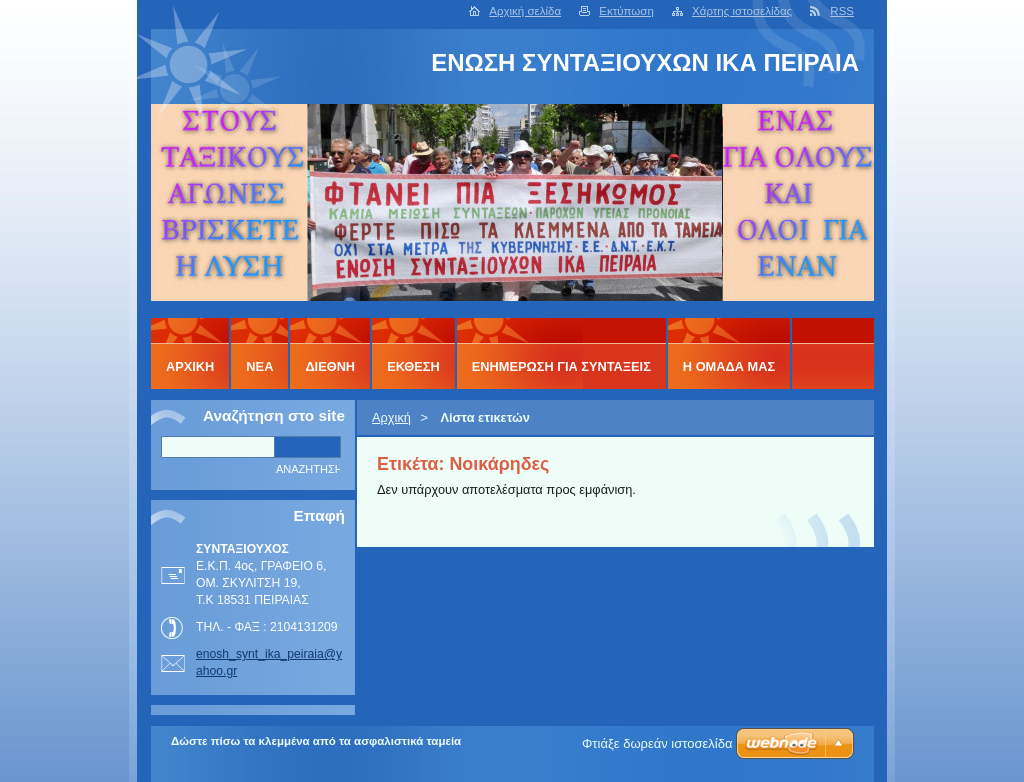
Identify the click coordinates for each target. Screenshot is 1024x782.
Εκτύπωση (626, 11)
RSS (842, 11)
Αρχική (391, 417)
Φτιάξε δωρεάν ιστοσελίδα (657, 743)
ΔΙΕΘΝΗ (330, 366)
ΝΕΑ (259, 366)
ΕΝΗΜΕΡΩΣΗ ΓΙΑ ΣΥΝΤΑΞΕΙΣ (561, 366)
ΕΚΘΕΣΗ (413, 366)
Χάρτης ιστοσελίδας (742, 11)
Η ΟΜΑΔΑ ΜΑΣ (729, 366)
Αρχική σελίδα (525, 11)
